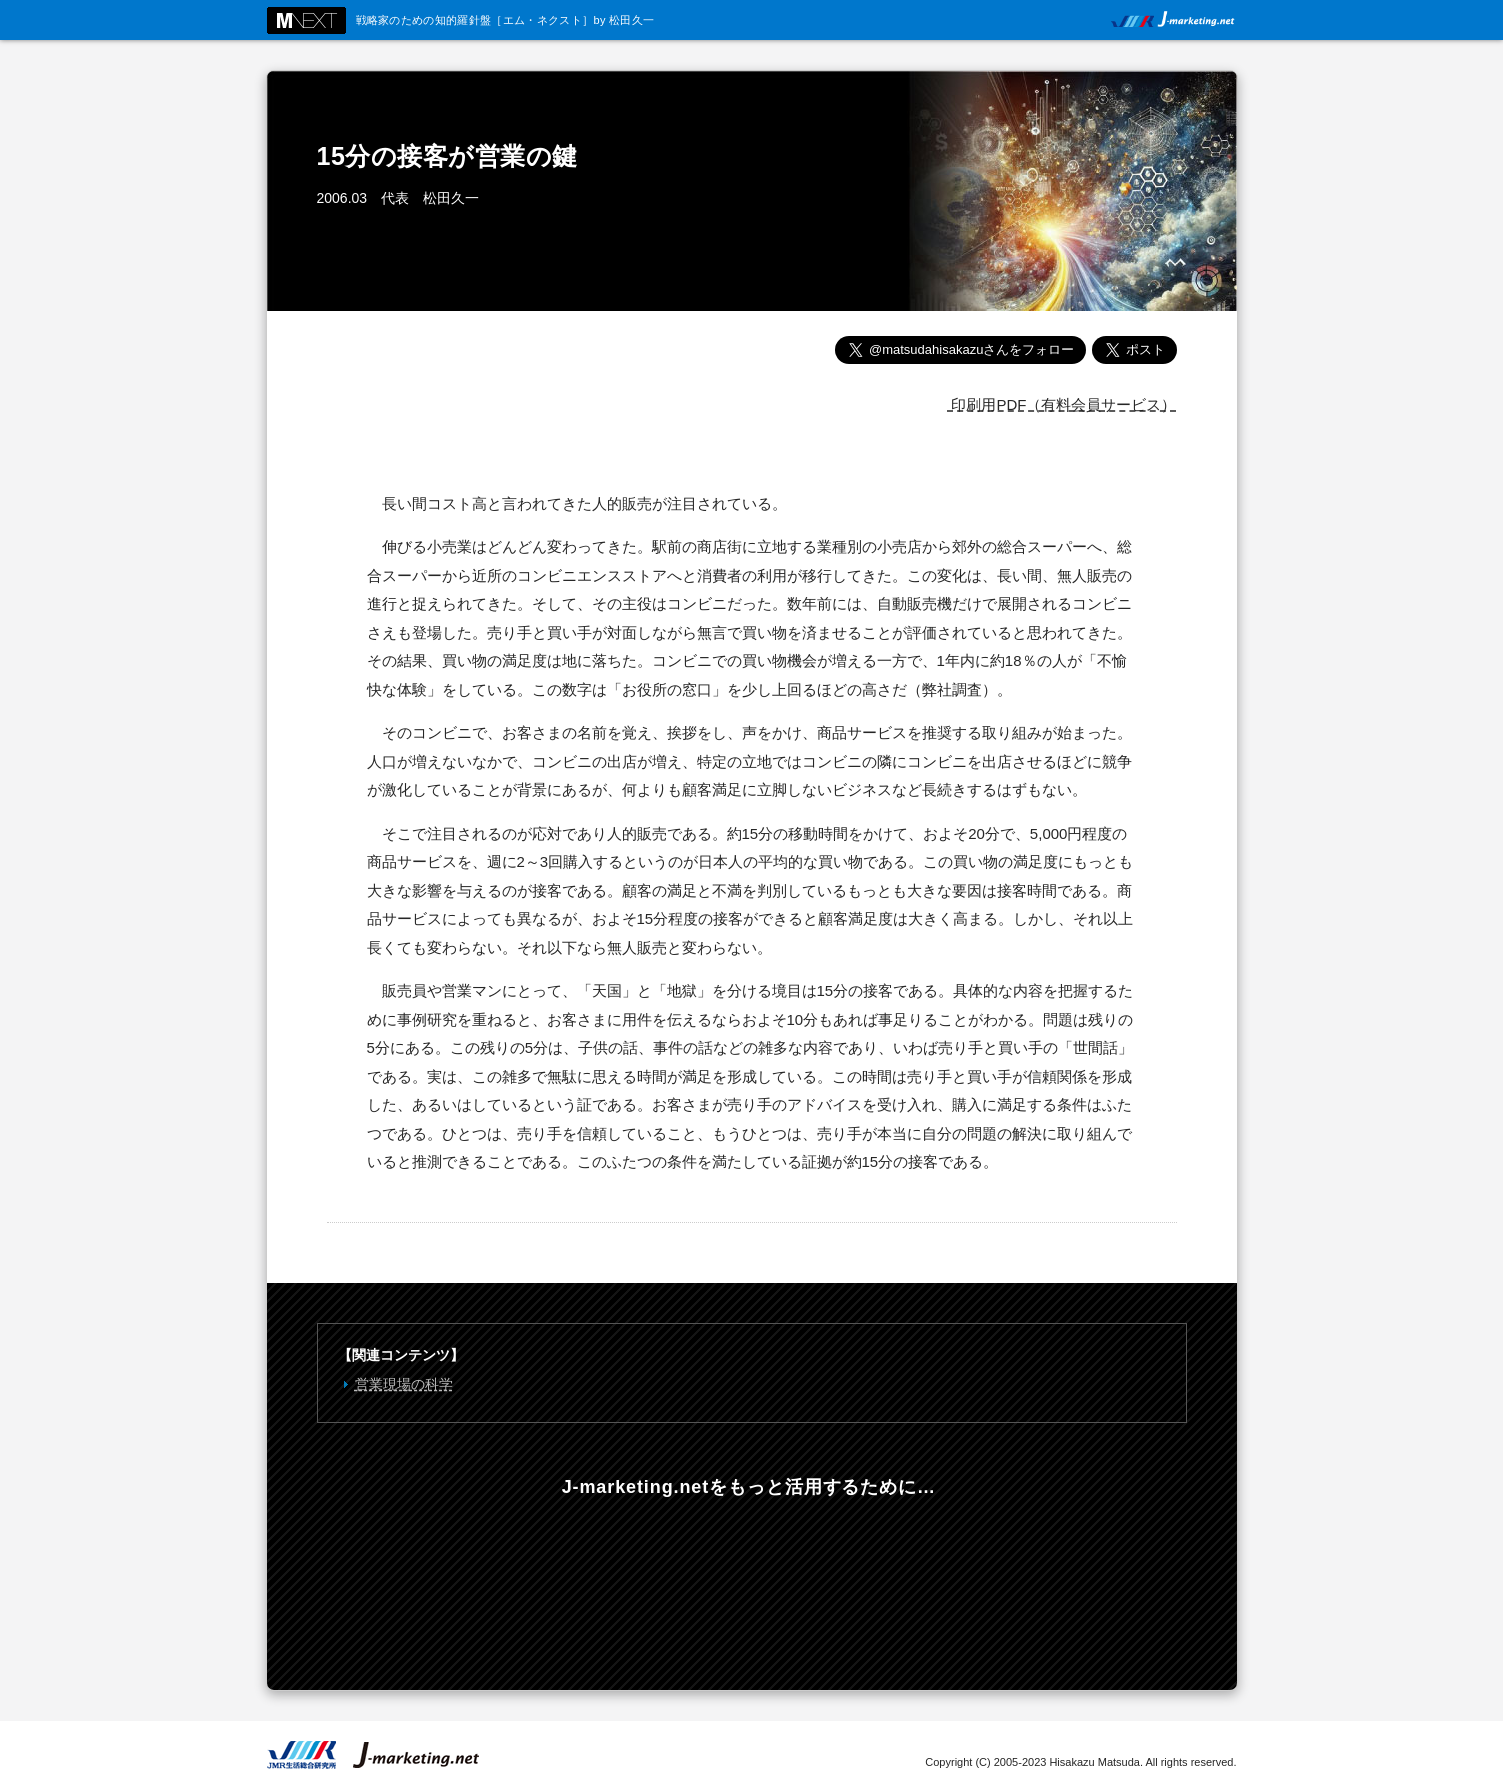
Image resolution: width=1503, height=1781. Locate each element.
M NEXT (306, 20)
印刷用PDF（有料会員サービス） (1061, 404)
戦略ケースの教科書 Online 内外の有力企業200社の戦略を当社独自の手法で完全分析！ (1042, 1580)
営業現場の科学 (404, 1384)
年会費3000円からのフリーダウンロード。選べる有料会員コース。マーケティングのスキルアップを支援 (750, 1580)
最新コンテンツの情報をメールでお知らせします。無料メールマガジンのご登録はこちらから (458, 1580)
